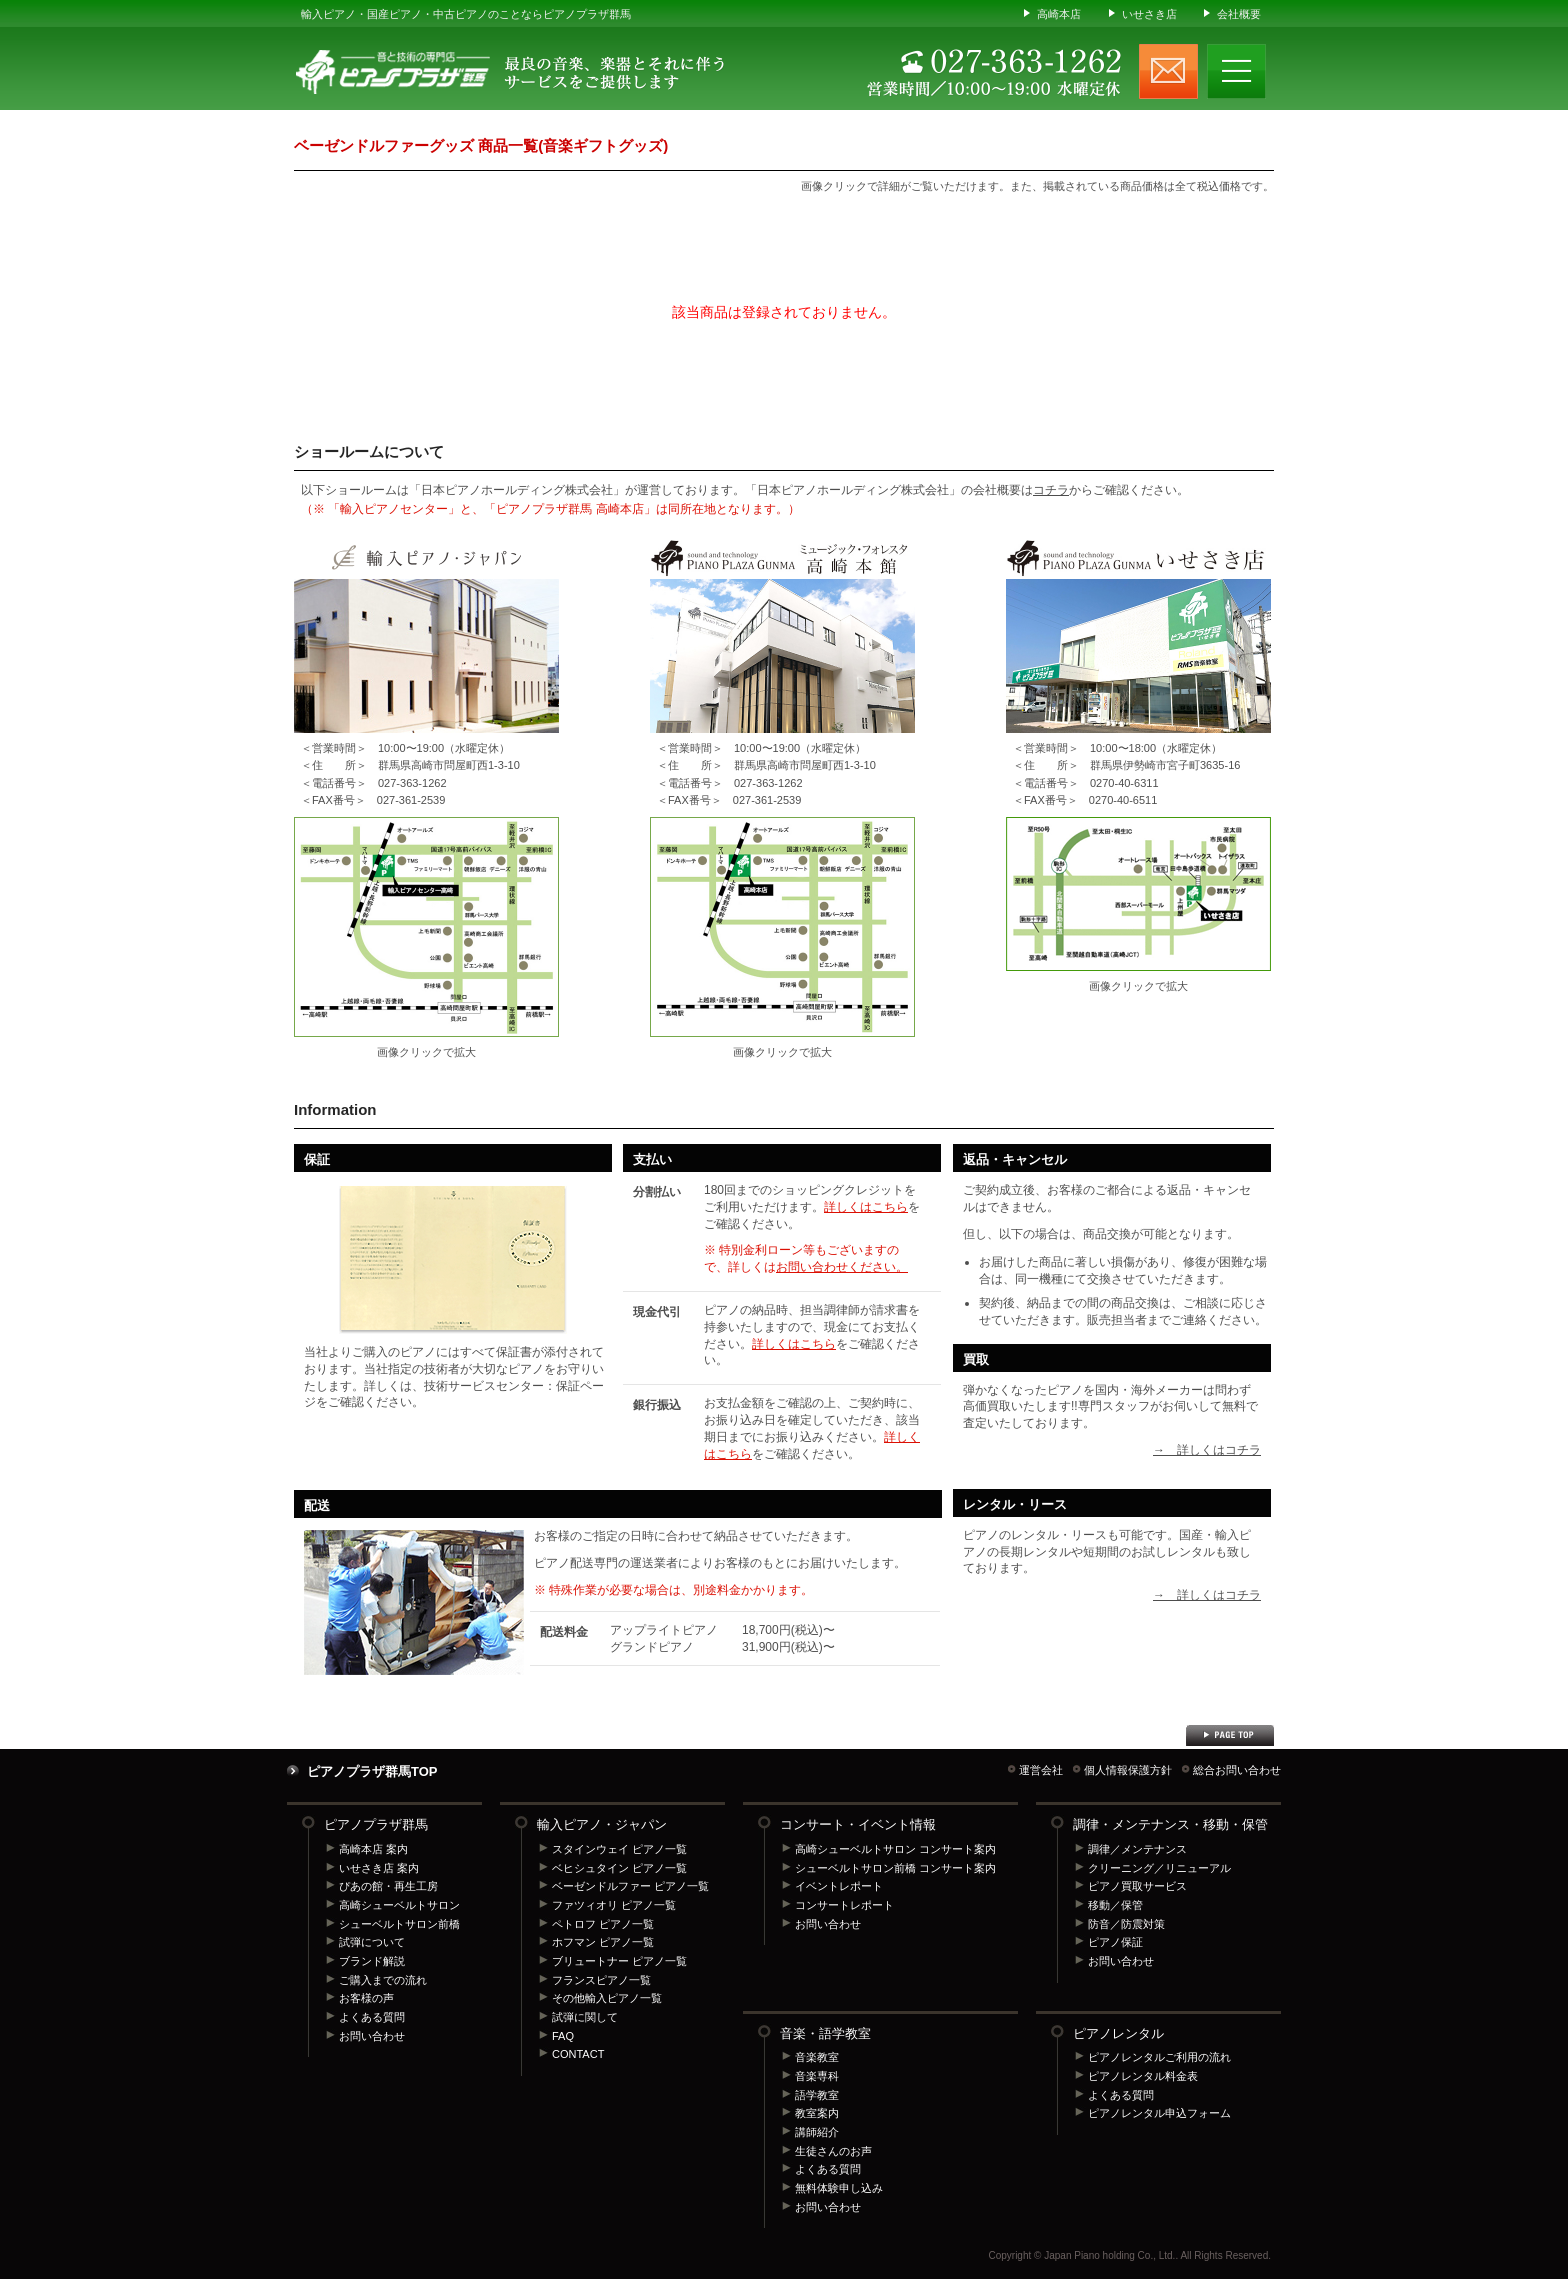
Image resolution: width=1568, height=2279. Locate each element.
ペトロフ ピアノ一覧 (603, 1924)
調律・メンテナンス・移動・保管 (1170, 1824)
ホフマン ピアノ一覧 (603, 1942)
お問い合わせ (372, 2036)
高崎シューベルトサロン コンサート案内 (895, 1849)
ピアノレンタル (1118, 2033)
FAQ (563, 2036)
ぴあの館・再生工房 (388, 1886)
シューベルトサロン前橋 (399, 1924)
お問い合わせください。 (842, 1267)
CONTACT (578, 2054)
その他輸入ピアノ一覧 (607, 1998)
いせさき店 (1149, 14)
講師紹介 (817, 2132)
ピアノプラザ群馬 (376, 1824)
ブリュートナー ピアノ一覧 (619, 1961)
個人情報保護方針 (1128, 1770)
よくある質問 (372, 2017)
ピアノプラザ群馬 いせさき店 (1138, 894)
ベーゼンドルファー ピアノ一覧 (630, 1886)
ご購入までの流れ (383, 1980)
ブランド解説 (372, 1961)
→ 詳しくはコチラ (1207, 1450)
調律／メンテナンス (1137, 1849)
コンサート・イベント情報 (858, 1824)
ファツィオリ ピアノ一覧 (614, 1905)
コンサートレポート (844, 1905)
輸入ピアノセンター (426, 927)
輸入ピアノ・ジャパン (602, 1824)
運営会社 (1041, 1770)
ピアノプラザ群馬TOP (372, 1771)
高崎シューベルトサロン (399, 1905)
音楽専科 (817, 2076)
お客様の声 (366, 1998)
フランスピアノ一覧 (601, 1980)
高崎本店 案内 (373, 1849)
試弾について (372, 1942)
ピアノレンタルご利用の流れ (1159, 2057)
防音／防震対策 (1126, 1924)
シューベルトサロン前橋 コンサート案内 (895, 1868)
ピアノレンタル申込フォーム (1159, 2113)
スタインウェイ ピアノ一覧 (619, 1849)
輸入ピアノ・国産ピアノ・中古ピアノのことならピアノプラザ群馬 (466, 14)
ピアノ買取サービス (1137, 1886)
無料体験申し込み (839, 2188)
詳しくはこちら (866, 1207)
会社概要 (1239, 14)
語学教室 (817, 2095)
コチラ (1051, 490)
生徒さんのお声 (833, 2151)
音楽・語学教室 (825, 2033)
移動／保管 (1115, 1905)
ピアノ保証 (1115, 1942)
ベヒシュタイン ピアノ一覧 (619, 1868)
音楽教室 (817, 2057)
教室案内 (817, 2113)
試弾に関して (585, 2017)
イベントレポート (839, 1886)
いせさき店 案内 (379, 1868)
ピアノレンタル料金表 (1143, 2076)
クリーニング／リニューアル (1159, 1868)
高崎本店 (1059, 14)
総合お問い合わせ (1237, 1770)
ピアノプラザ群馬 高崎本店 (782, 927)
